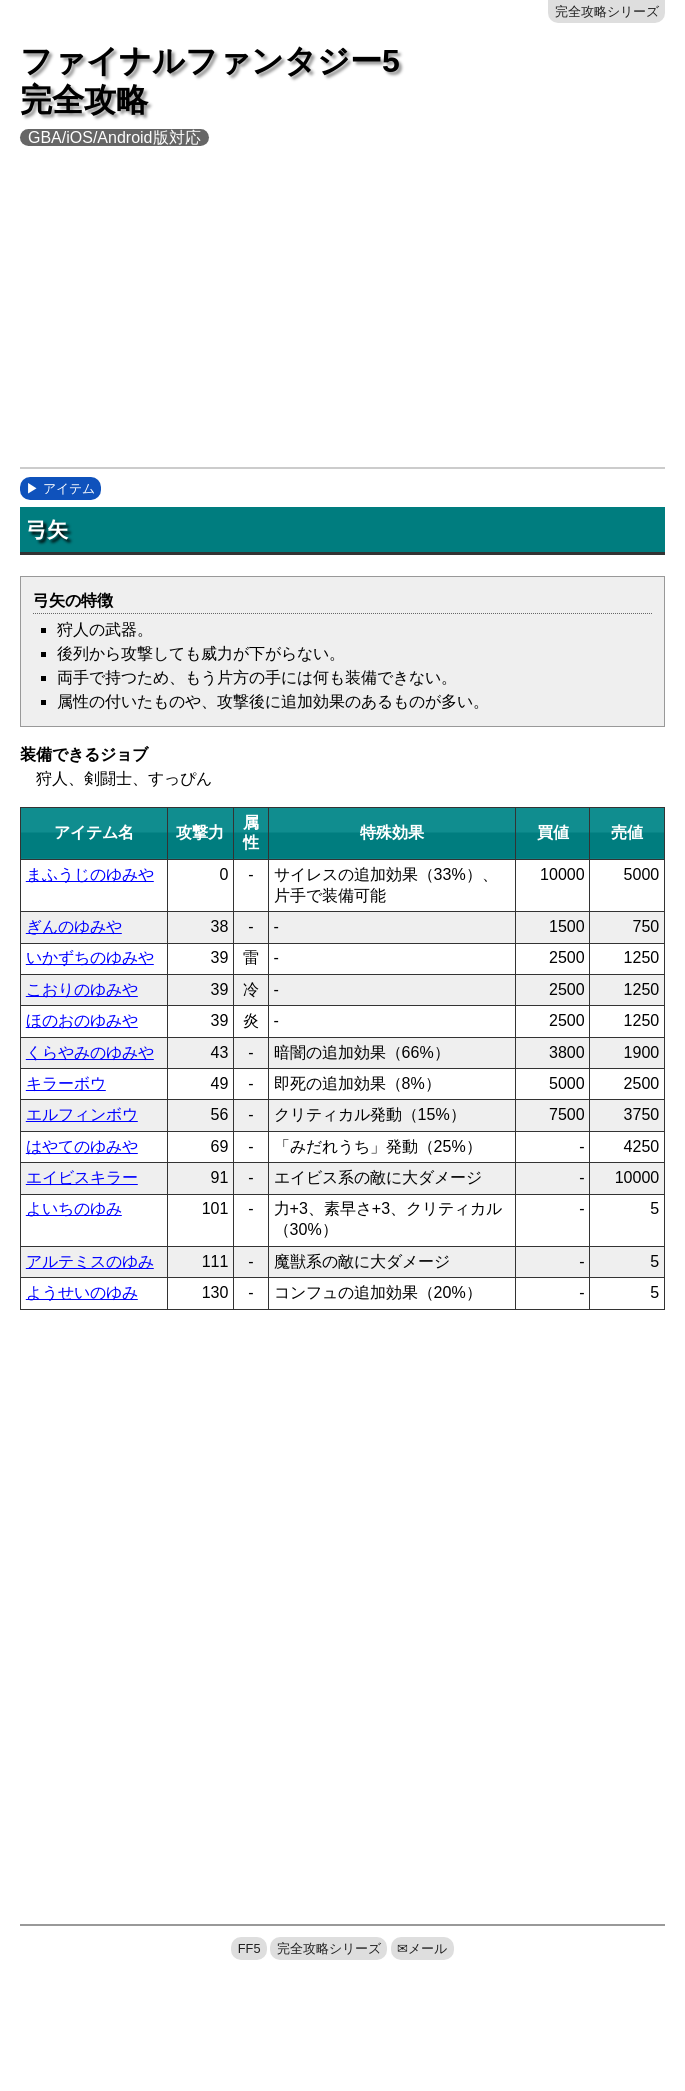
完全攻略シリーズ (607, 11)
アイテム (69, 488)
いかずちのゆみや (90, 957)
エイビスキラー (82, 1177)
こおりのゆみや (82, 989)
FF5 (249, 1948)
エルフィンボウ (82, 1114)
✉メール (422, 1948)
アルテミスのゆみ (90, 1261)
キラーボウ (66, 1083)
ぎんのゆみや (74, 926)
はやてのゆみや (82, 1146)
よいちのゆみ (74, 1208)
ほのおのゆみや (82, 1020)
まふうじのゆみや (90, 874)
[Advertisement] (352, 320)
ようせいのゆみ (82, 1292)
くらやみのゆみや (90, 1052)
